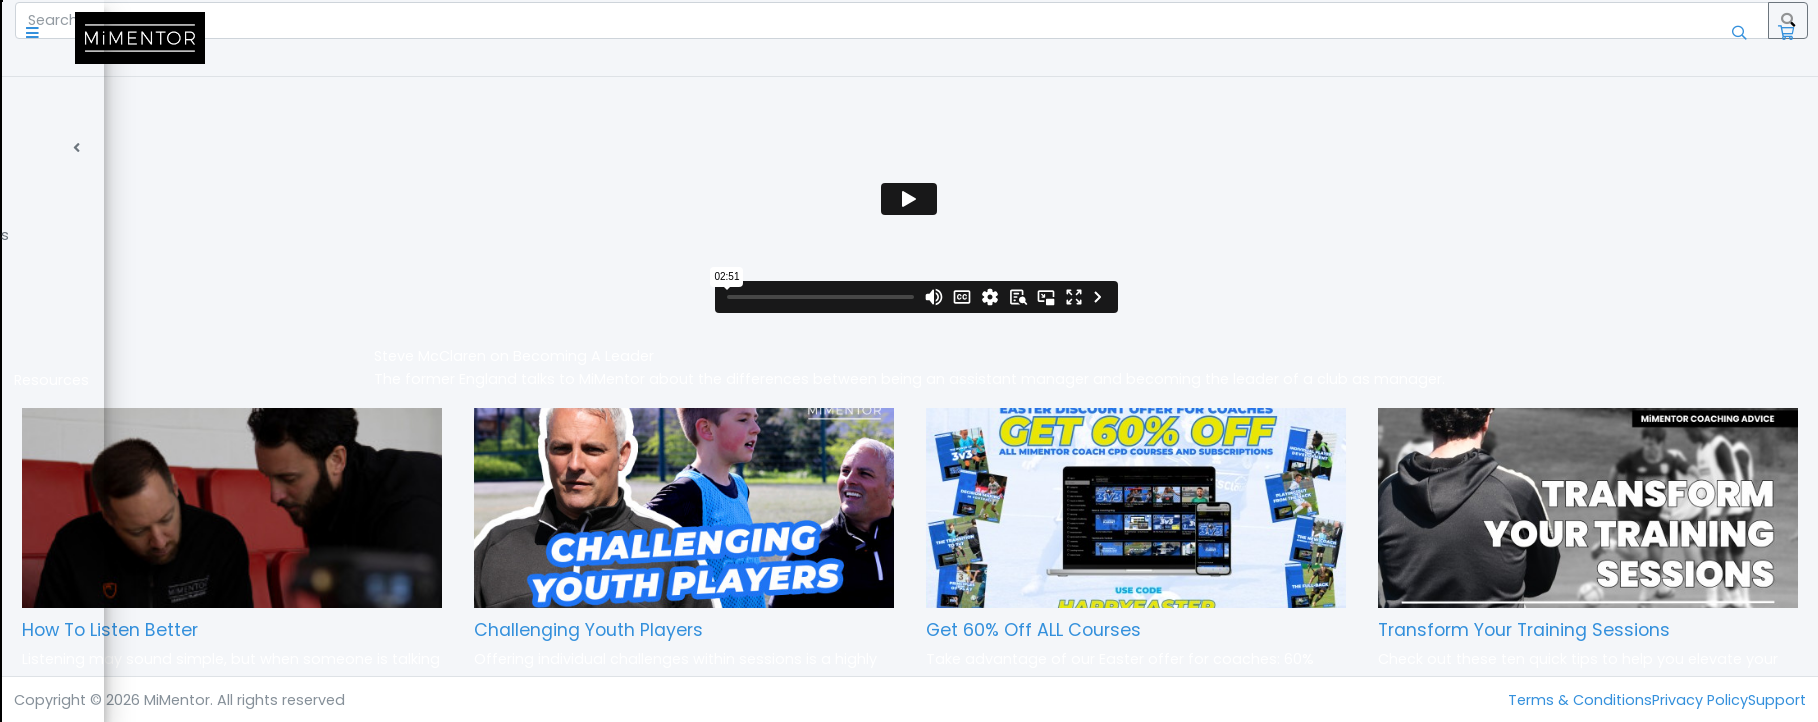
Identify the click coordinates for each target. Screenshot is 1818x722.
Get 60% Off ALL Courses (1157, 630)
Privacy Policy (1700, 700)
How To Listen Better (359, 630)
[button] (284, 37)
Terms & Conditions (1580, 700)
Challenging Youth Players (774, 630)
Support (1777, 700)
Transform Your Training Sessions (1586, 630)
